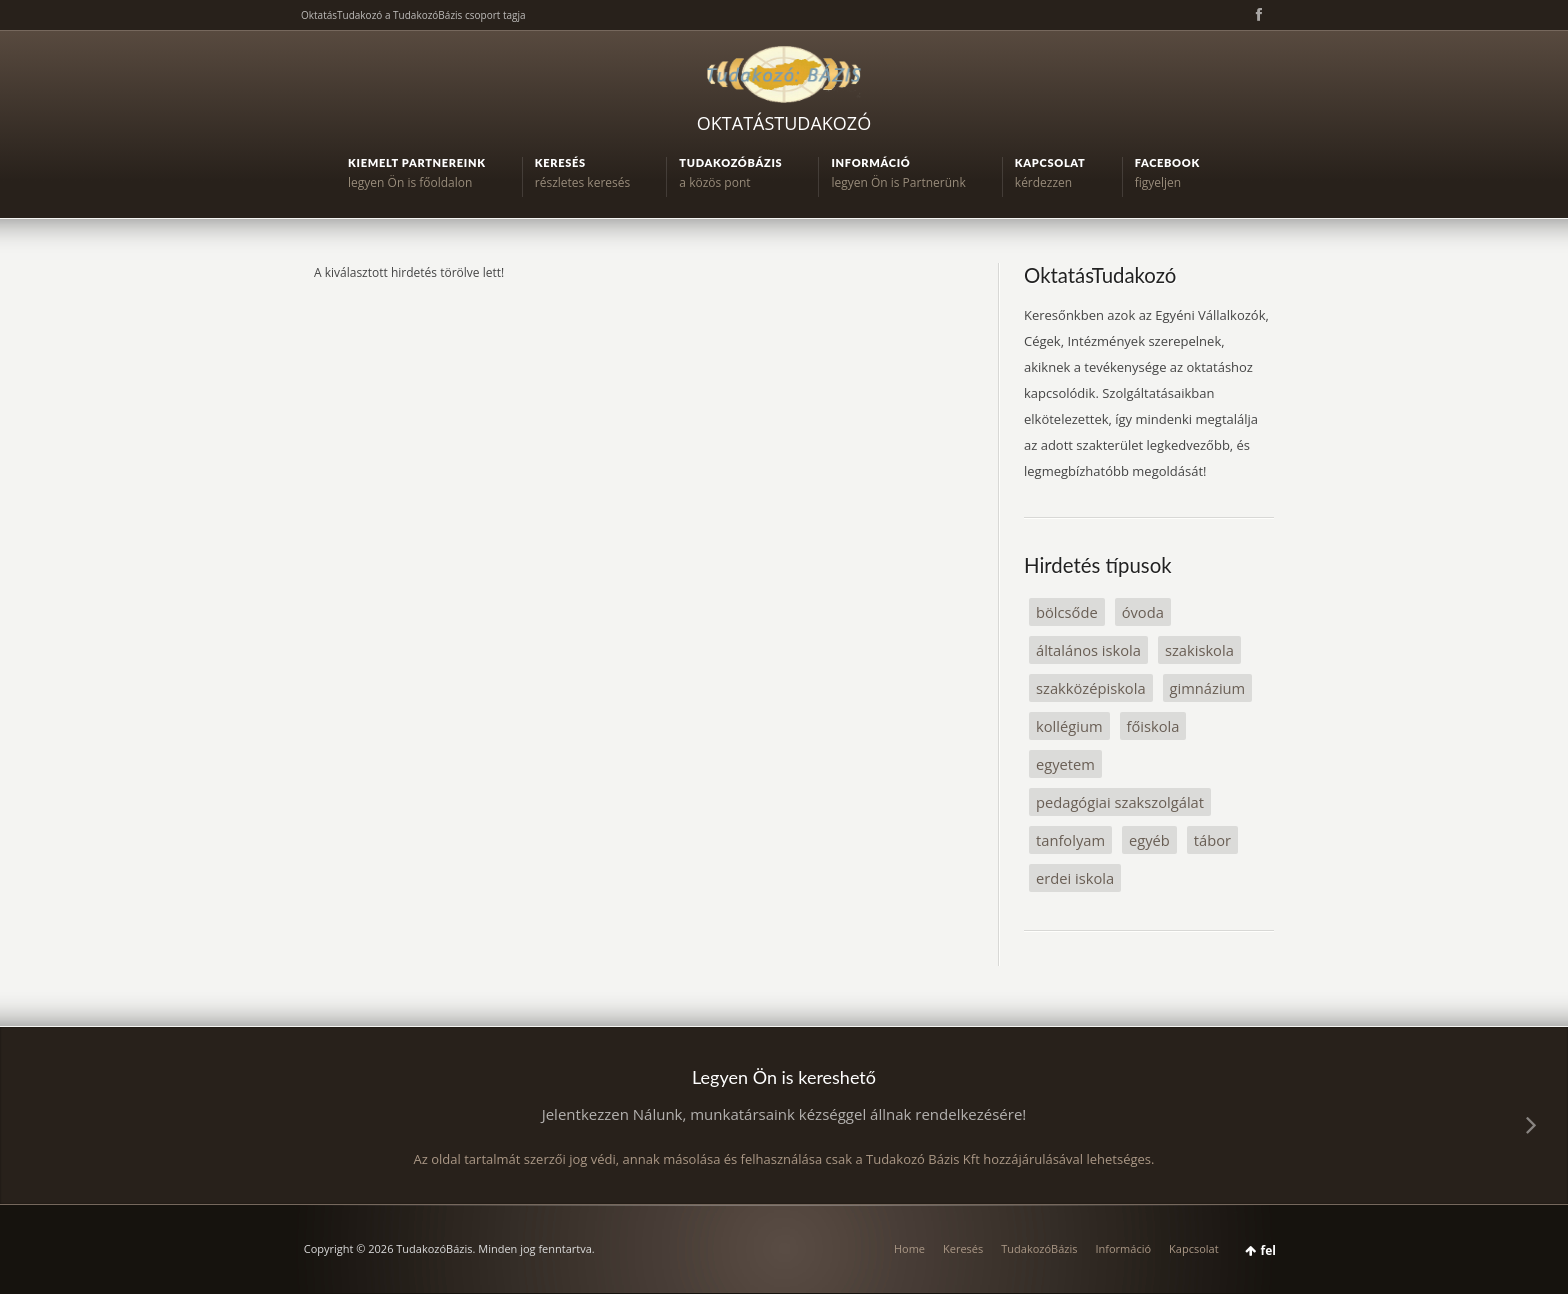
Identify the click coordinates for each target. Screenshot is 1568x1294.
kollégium (1069, 726)
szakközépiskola (1091, 688)
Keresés (963, 1248)
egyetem (1065, 764)
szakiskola (1199, 650)
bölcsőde (1067, 612)
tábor (1212, 840)
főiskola (1153, 726)
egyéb (1149, 840)
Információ (1123, 1248)
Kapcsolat (1194, 1248)
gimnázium (1208, 688)
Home (909, 1248)
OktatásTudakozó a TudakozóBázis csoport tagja (413, 15)
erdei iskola (1075, 878)
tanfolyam (1070, 840)
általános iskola (1088, 650)
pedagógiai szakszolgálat (1120, 802)
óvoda (1143, 612)
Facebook (1257, 15)
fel (1268, 1250)
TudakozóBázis (1039, 1248)
